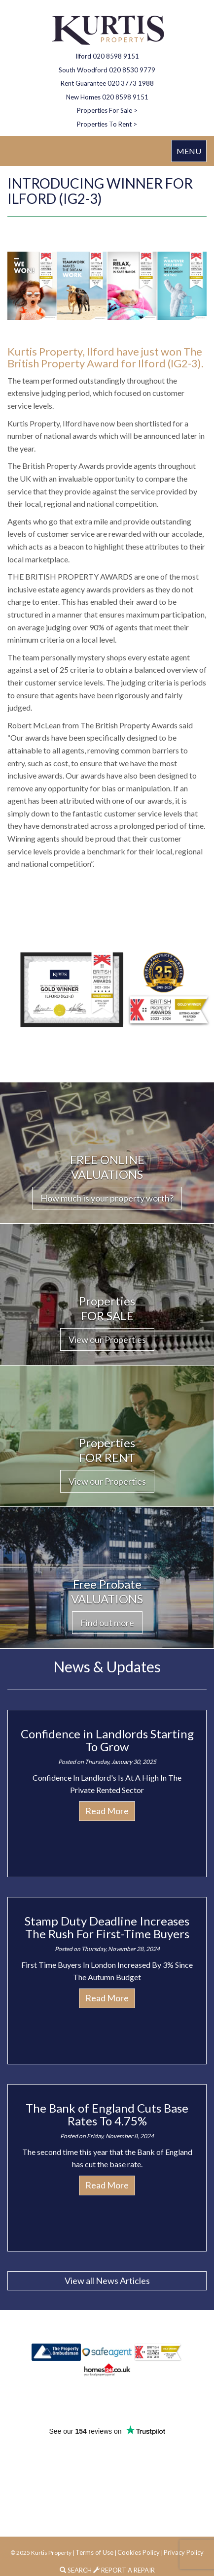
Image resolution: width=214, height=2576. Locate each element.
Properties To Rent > (107, 124)
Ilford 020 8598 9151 (107, 56)
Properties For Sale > (107, 110)
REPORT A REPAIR (124, 2570)
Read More (107, 1810)
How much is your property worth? (107, 1198)
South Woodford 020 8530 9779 (107, 70)
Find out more (107, 1622)
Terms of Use (94, 2552)
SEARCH (76, 2570)
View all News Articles (107, 2280)
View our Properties (107, 1339)
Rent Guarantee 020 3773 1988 (107, 83)
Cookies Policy (138, 2552)
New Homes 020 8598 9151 (107, 97)
